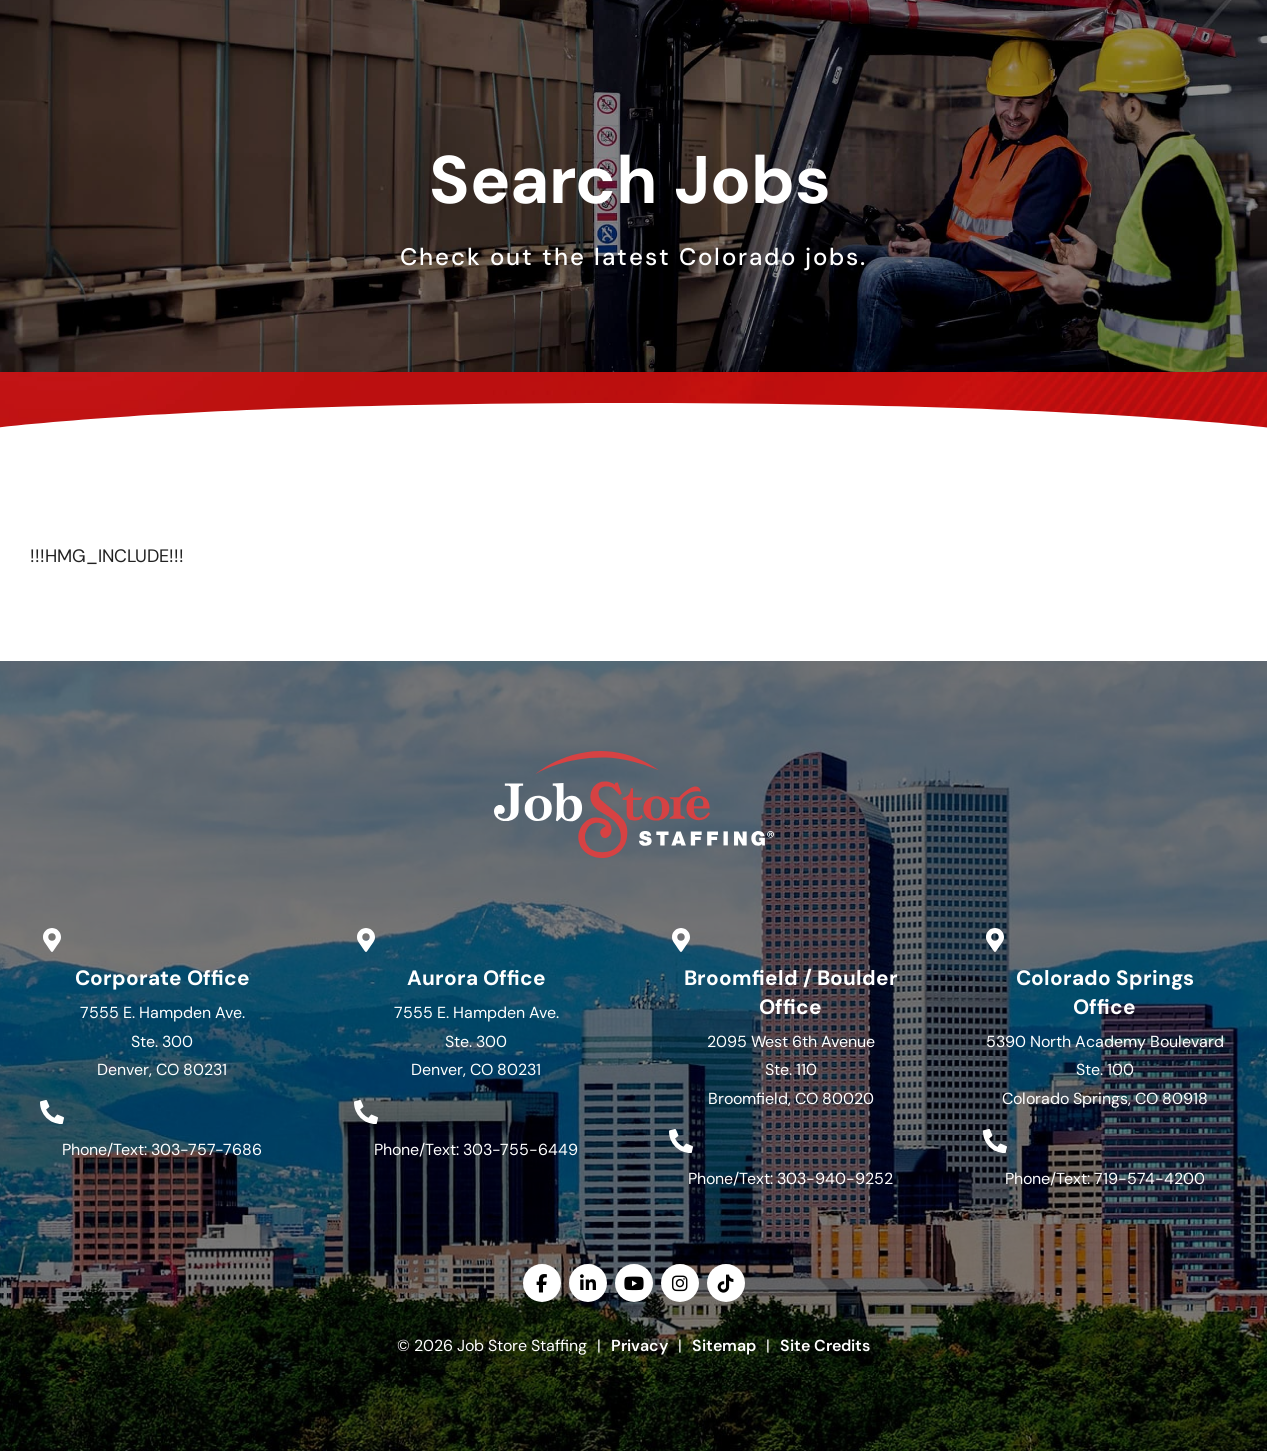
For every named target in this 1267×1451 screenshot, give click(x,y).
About (770, 92)
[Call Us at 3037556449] (366, 1112)
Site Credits (825, 1345)
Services (512, 92)
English (1182, 20)
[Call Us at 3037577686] (52, 1112)
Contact (1022, 92)
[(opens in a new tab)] (900, 21)
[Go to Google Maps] (52, 940)
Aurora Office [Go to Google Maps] (476, 977)
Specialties (646, 92)
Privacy (639, 1345)
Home (321, 91)
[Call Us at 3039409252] (681, 1141)
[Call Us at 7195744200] (995, 1141)
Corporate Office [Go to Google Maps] (162, 977)
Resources (891, 92)
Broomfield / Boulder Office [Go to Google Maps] (791, 992)
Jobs (405, 92)
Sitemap (724, 1345)
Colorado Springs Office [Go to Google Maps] (1105, 992)
